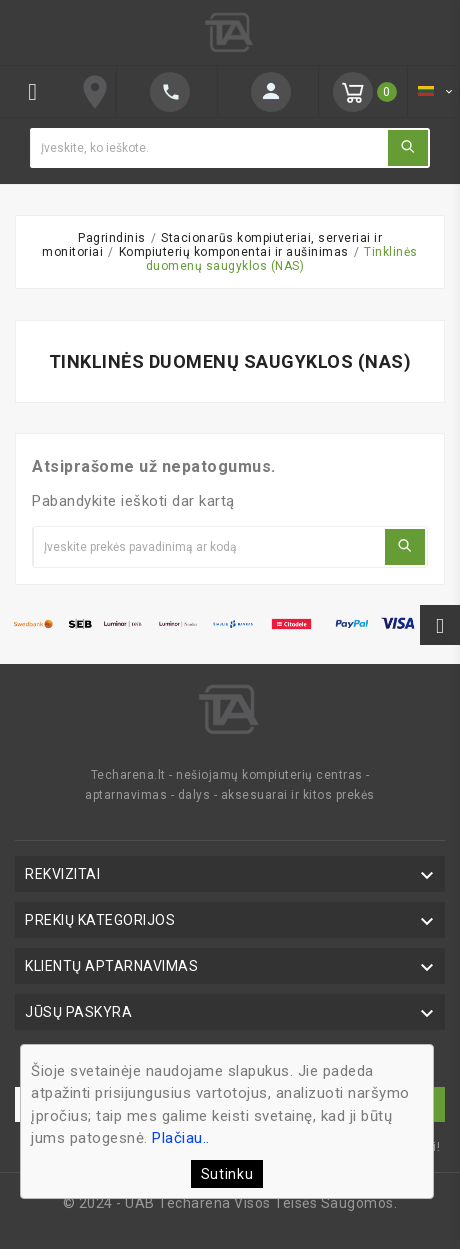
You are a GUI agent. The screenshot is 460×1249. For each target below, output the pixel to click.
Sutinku (227, 1174)
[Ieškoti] (208, 148)
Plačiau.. (181, 1138)
